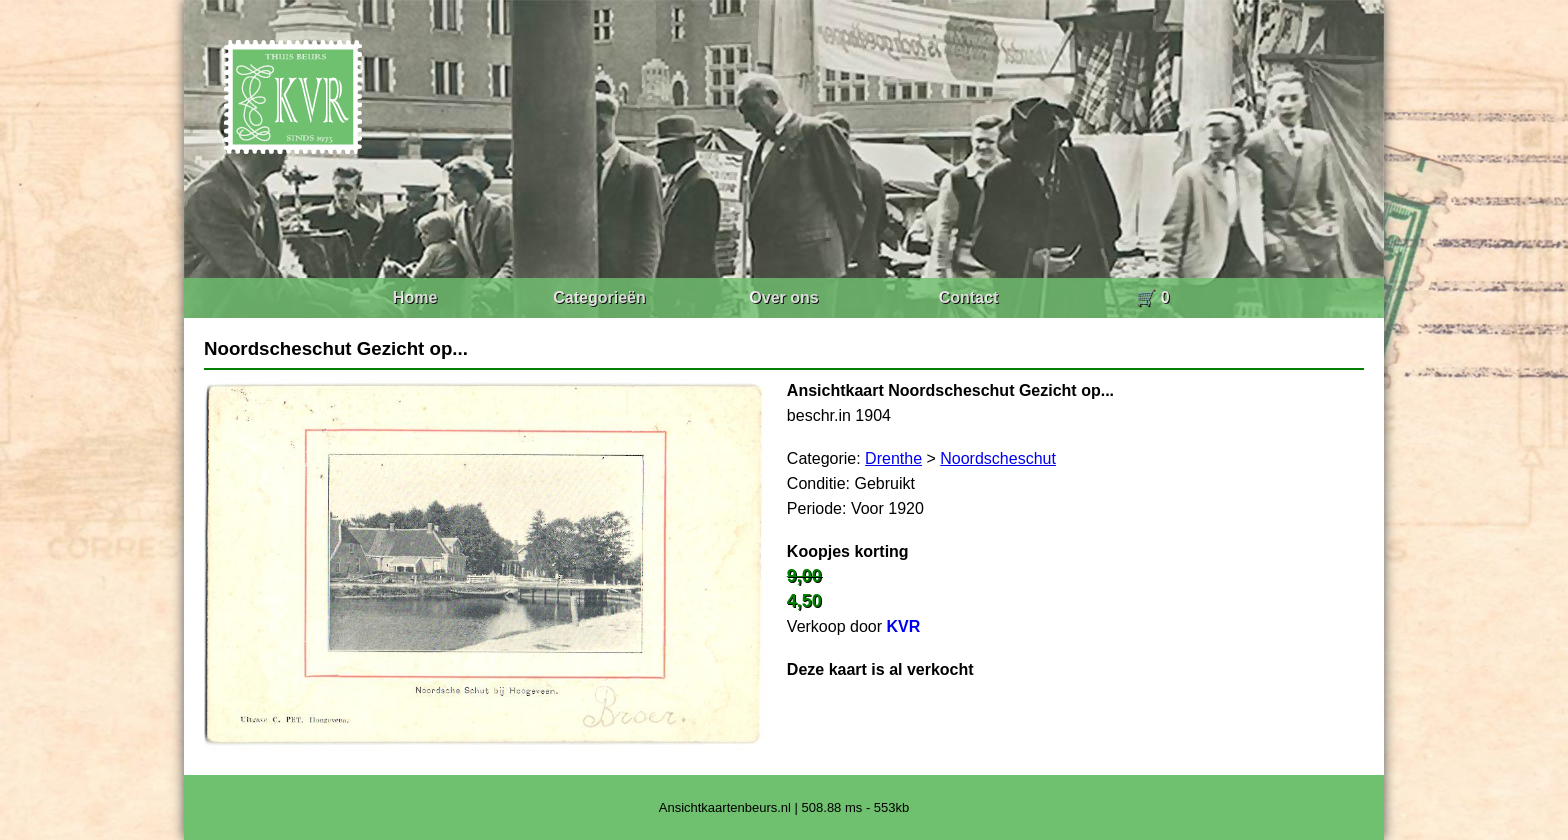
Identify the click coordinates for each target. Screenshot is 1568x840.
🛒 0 (1152, 297)
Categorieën (599, 297)
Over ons (783, 297)
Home (415, 297)
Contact (969, 297)
